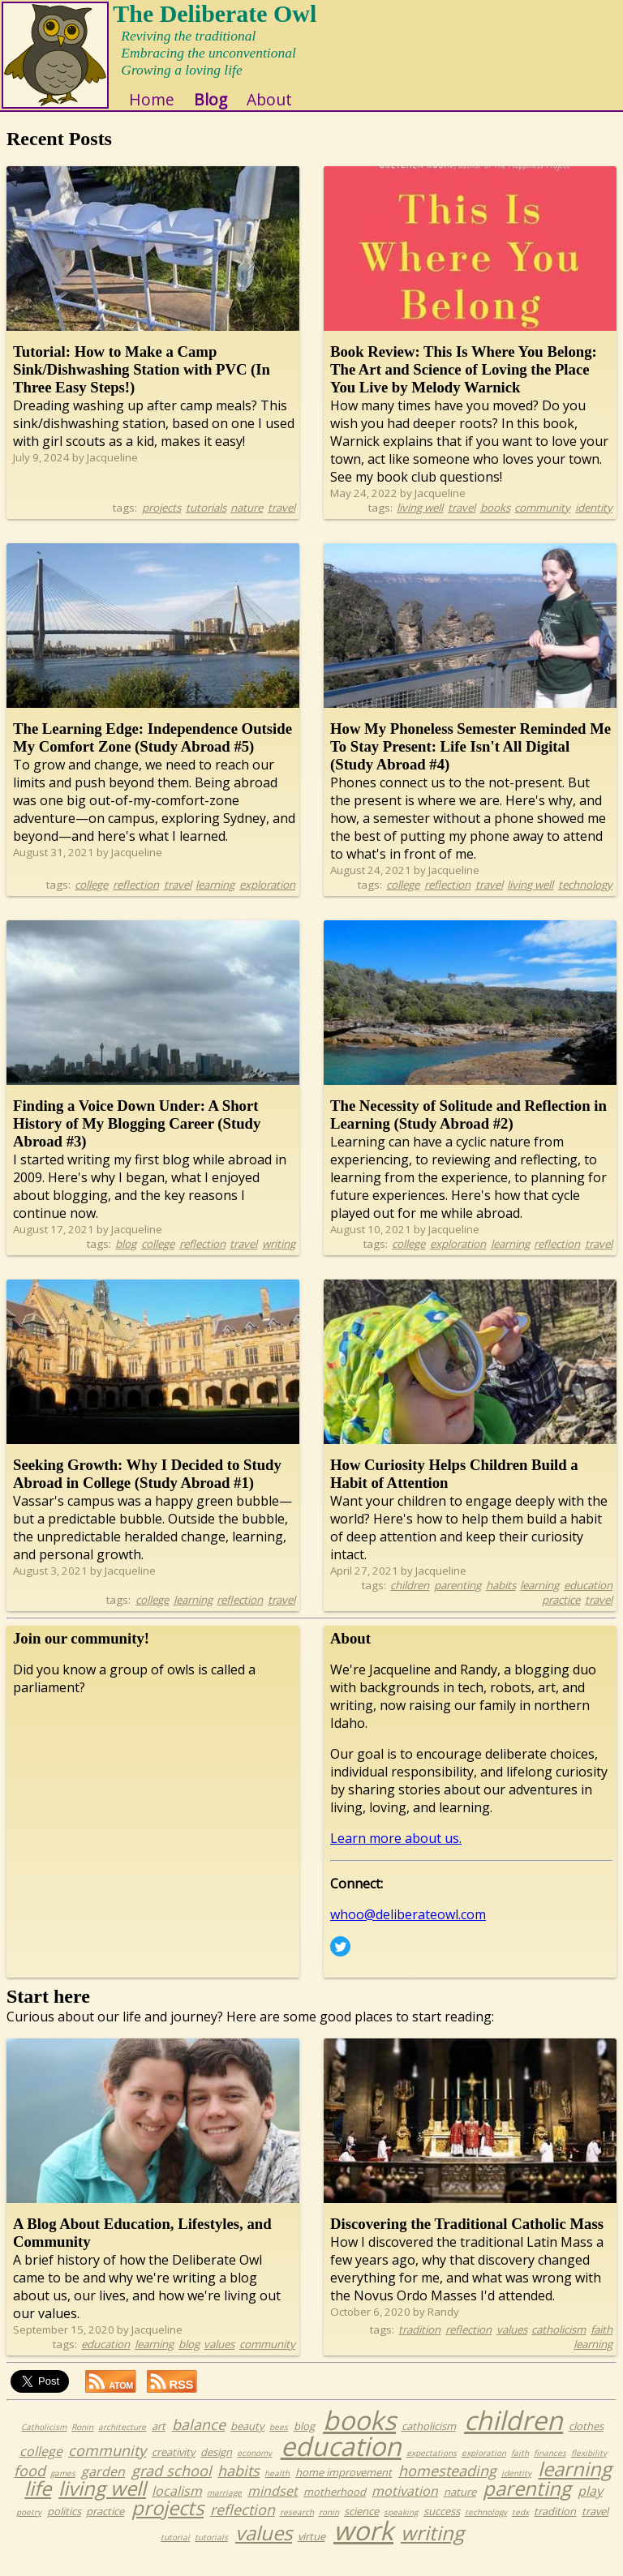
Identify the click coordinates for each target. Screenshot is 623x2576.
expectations (431, 2467)
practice (561, 1614)
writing (278, 1258)
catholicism (558, 2344)
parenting (457, 1599)
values (219, 2358)
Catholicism (44, 2441)
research (297, 2526)
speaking (401, 2526)
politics (64, 2525)
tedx (520, 2526)
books (495, 522)
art (158, 2440)
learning (214, 899)
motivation (405, 2505)
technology (585, 899)
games (62, 2487)
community (542, 522)
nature (246, 522)
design (216, 2466)
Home (167, 114)
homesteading (447, 2485)
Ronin (82, 2441)
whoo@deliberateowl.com (408, 1929)
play (590, 2505)
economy (254, 2467)
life (37, 2502)
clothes (586, 2440)
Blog (226, 114)
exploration (267, 899)
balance (199, 2439)
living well (420, 522)
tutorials (206, 522)
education (588, 1599)
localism (177, 2505)
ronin (329, 2526)
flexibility (589, 2467)
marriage (224, 2507)
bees (278, 2441)
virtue (311, 2551)
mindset (272, 2505)
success (441, 2525)
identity (593, 522)
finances (550, 2467)
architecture (122, 2441)
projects (161, 522)
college (91, 899)
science (361, 2525)
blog (125, 1258)
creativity (173, 2466)
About (284, 114)
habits (501, 1599)
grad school (171, 2485)
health (277, 2487)
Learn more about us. (396, 1853)
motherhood (334, 2506)
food (29, 2485)
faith (601, 2344)
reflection (136, 899)
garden (103, 2486)
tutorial (175, 2551)
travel (281, 522)
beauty (247, 2440)
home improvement (343, 2487)
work (363, 2544)
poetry (28, 2526)
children (409, 1599)
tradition (419, 2344)
